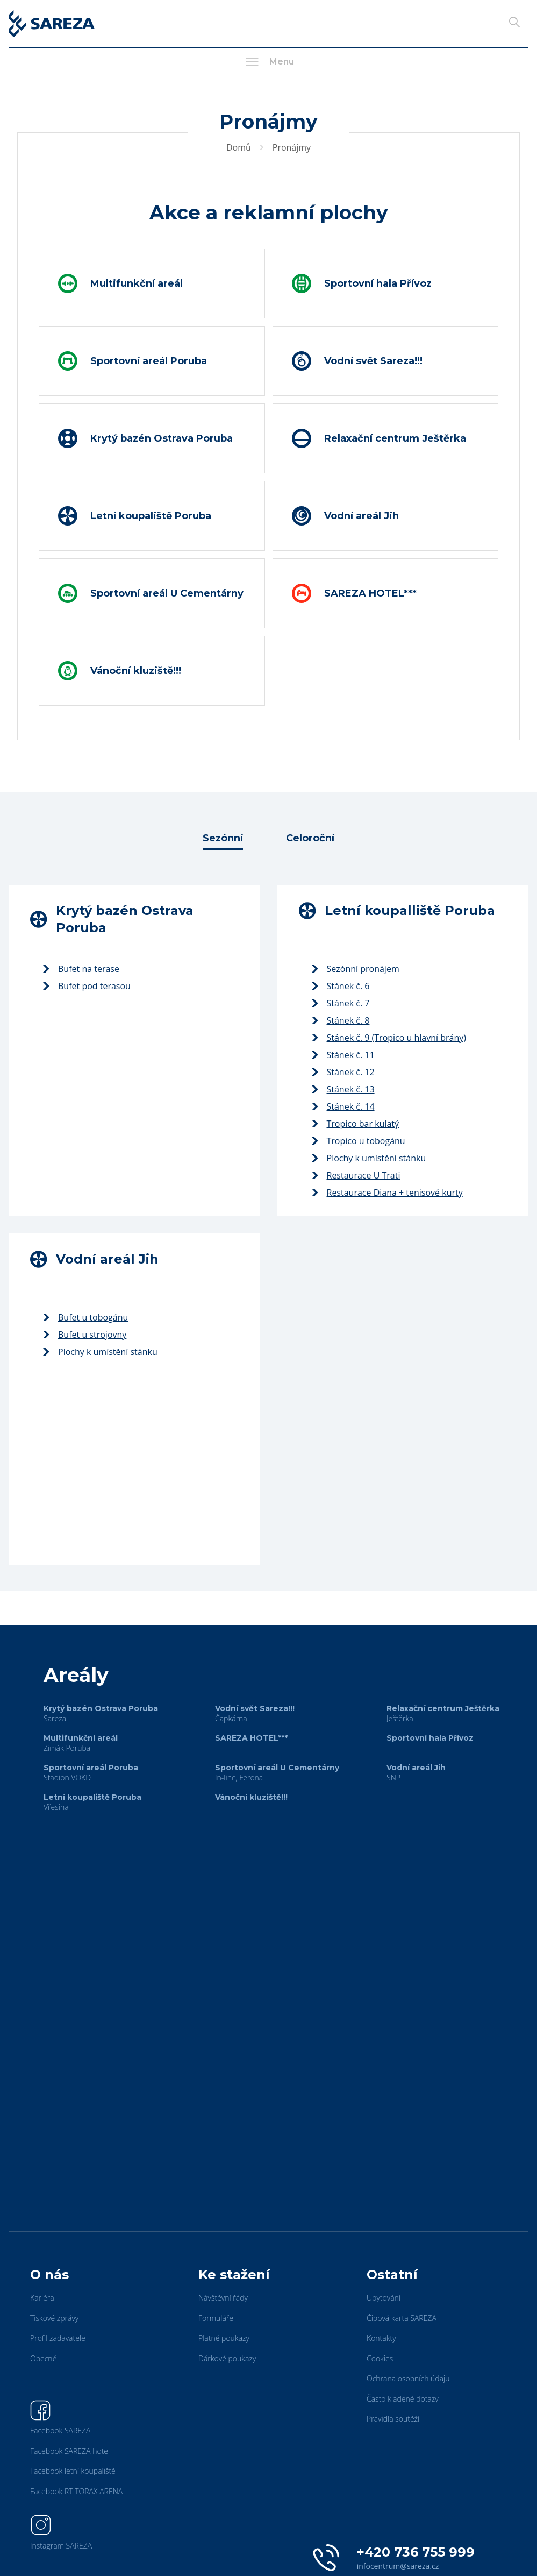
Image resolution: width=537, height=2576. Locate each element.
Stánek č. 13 (343, 1089)
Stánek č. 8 (341, 1020)
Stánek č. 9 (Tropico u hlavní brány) (389, 1038)
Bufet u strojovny (84, 1334)
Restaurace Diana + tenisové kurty (387, 1192)
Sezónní (223, 838)
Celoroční (310, 838)
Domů (238, 147)
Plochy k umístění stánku (369, 1158)
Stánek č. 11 (343, 1055)
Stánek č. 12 (343, 1072)
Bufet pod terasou (87, 986)
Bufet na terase (81, 969)
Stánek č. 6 (341, 986)
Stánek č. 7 (341, 1003)
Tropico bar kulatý (355, 1124)
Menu (269, 61)
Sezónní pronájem (355, 969)
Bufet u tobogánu (85, 1317)
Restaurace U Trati (356, 1175)
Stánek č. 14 (343, 1106)
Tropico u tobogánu (358, 1141)
